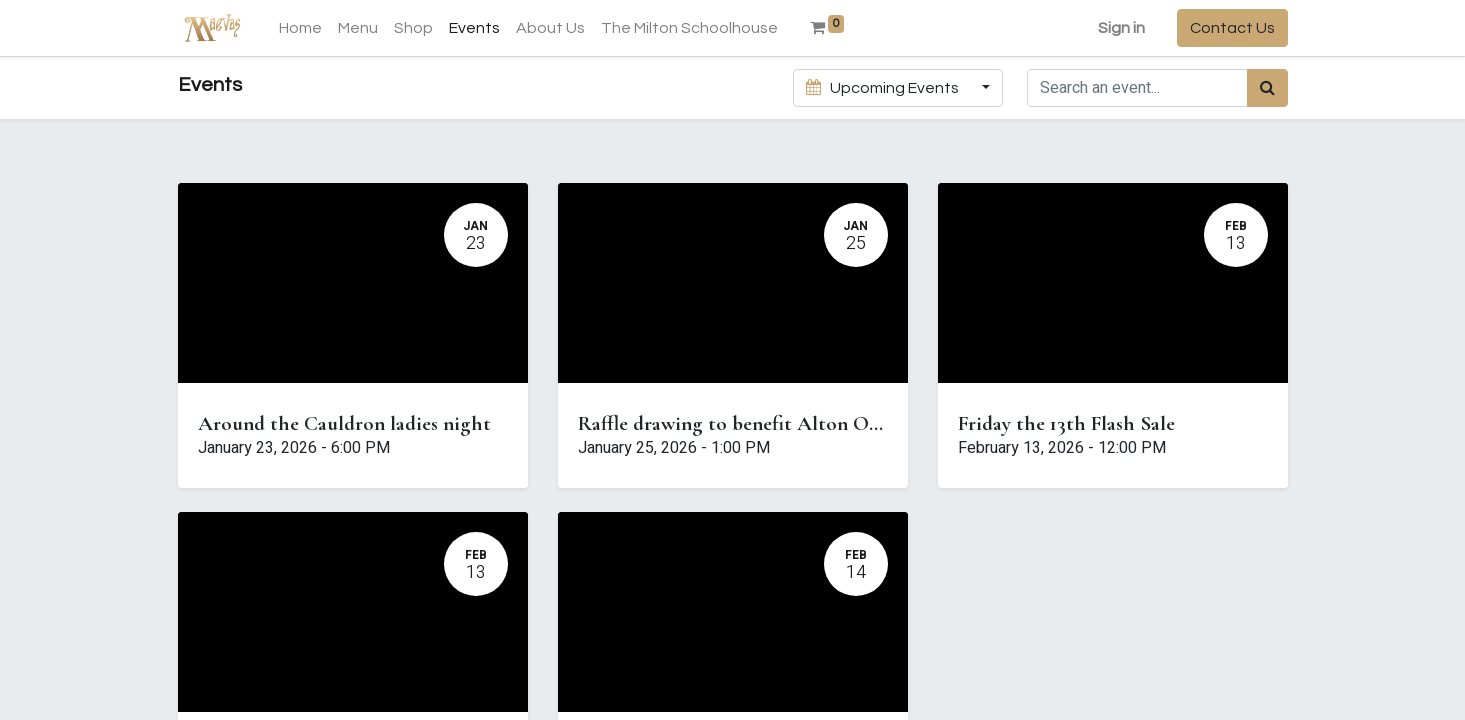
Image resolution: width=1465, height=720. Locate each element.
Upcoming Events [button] (884, 87)
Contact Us (1232, 28)
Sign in (1121, 28)
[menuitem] (300, 28)
